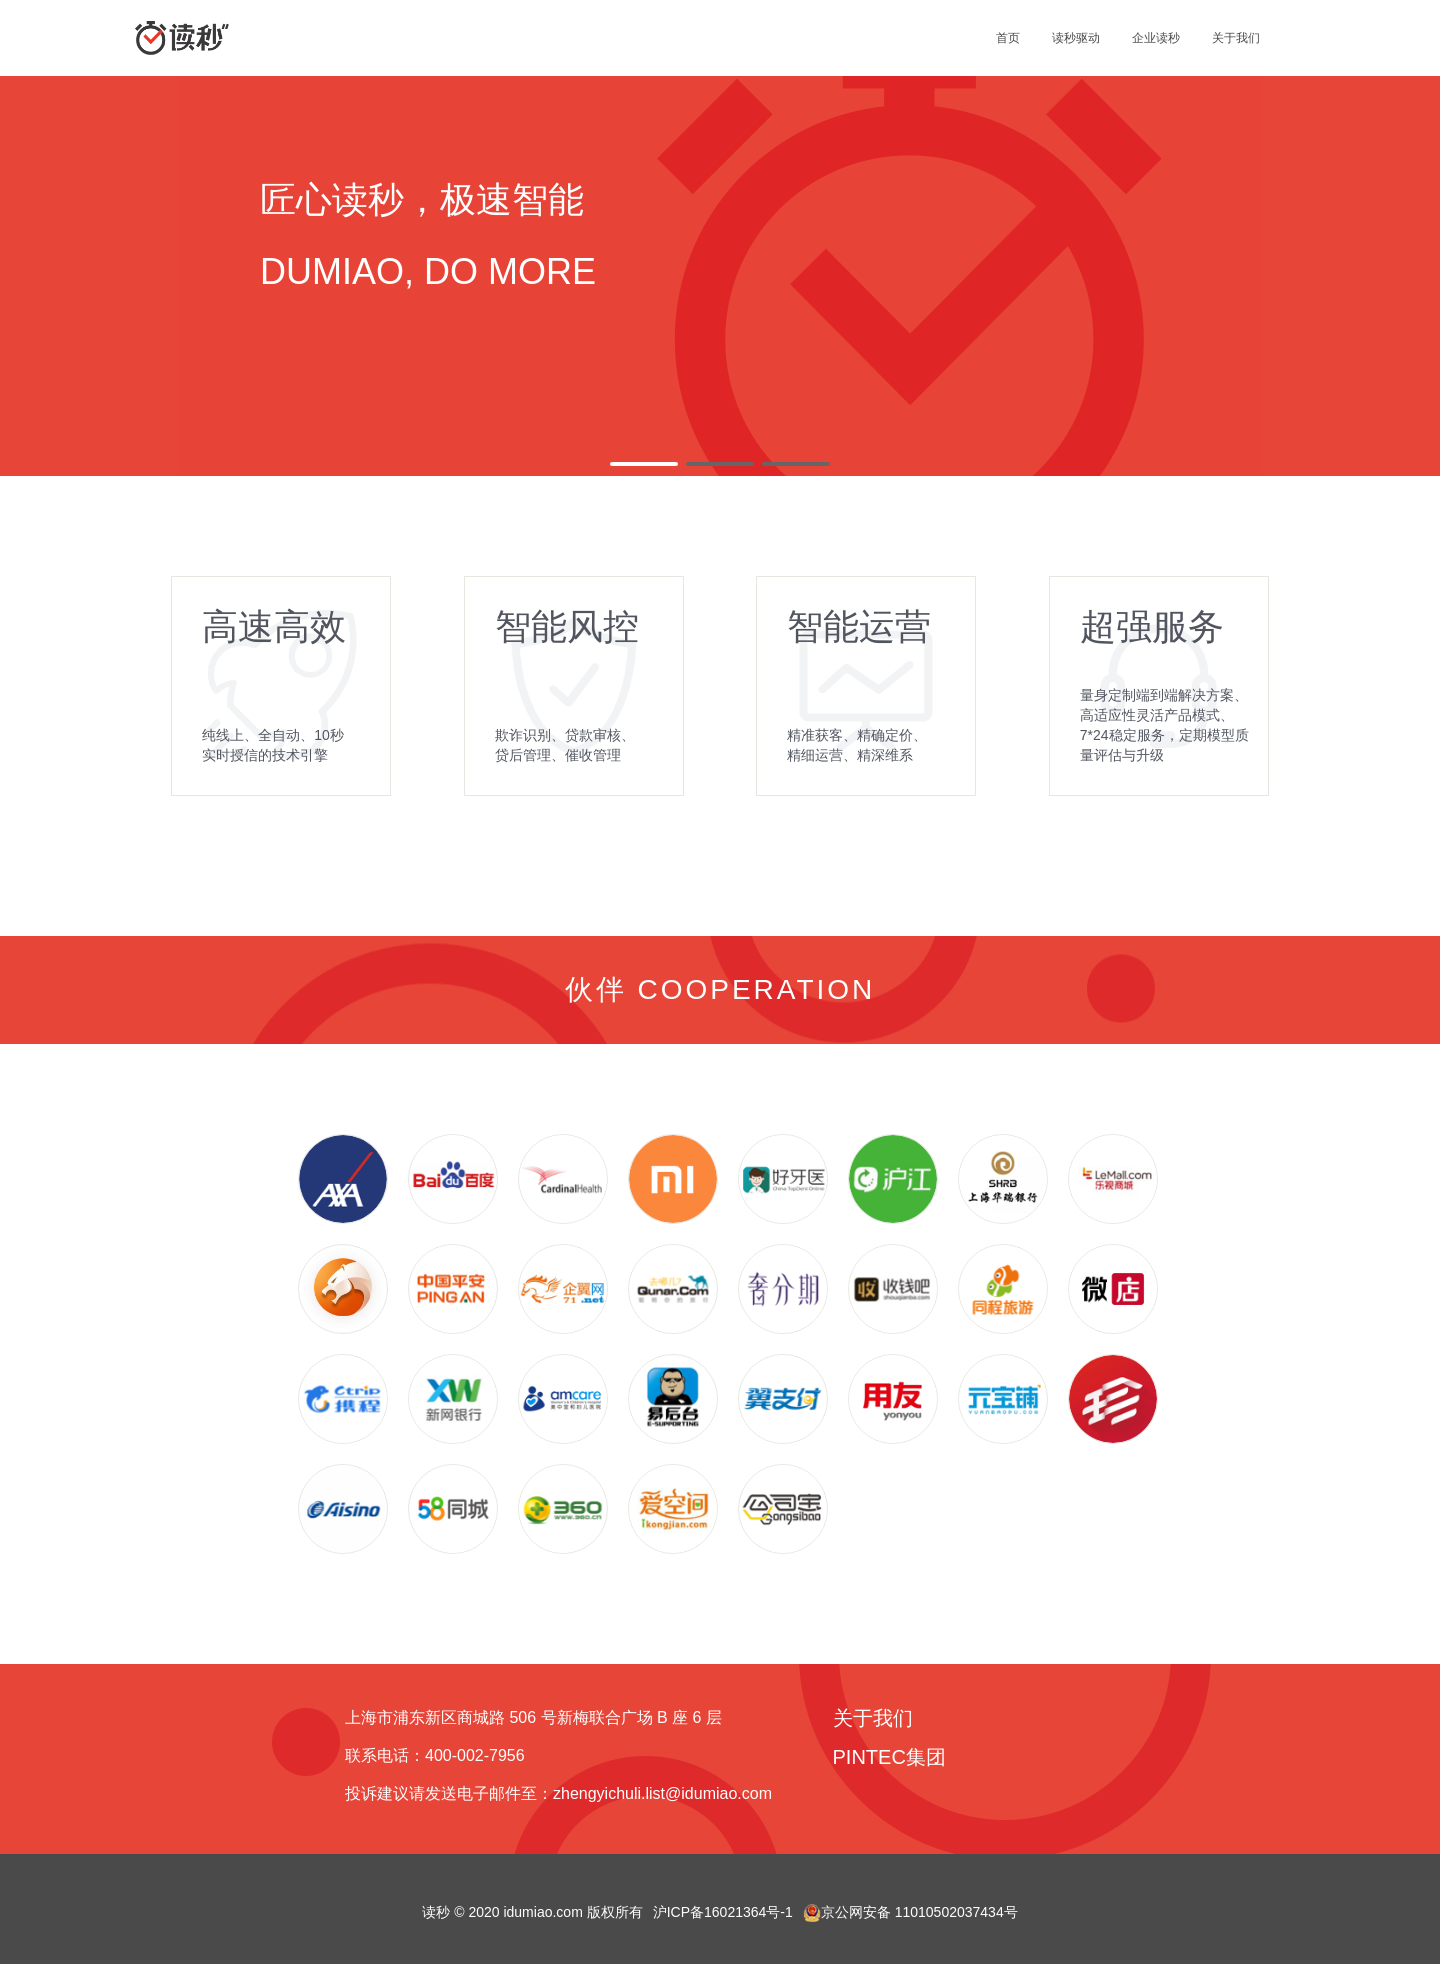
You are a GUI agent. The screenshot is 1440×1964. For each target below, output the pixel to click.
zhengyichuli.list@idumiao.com (662, 1793)
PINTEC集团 (889, 1757)
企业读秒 (1156, 38)
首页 (1008, 38)
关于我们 (1236, 38)
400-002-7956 (475, 1755)
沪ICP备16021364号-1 (723, 1912)
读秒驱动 (1076, 38)
